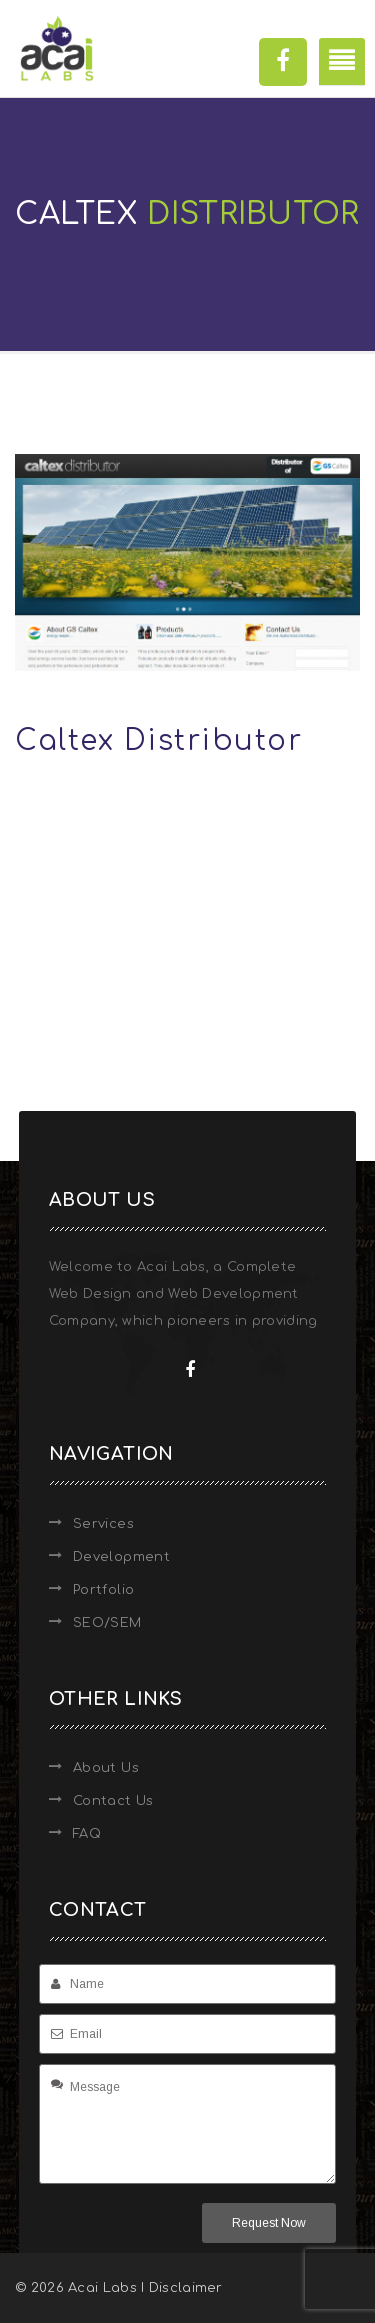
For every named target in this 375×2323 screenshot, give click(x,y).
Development (121, 1557)
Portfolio (104, 1590)
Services (103, 1524)
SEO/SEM (107, 1623)
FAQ (87, 1834)
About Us (106, 1768)
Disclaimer (186, 2288)
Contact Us (113, 1801)
